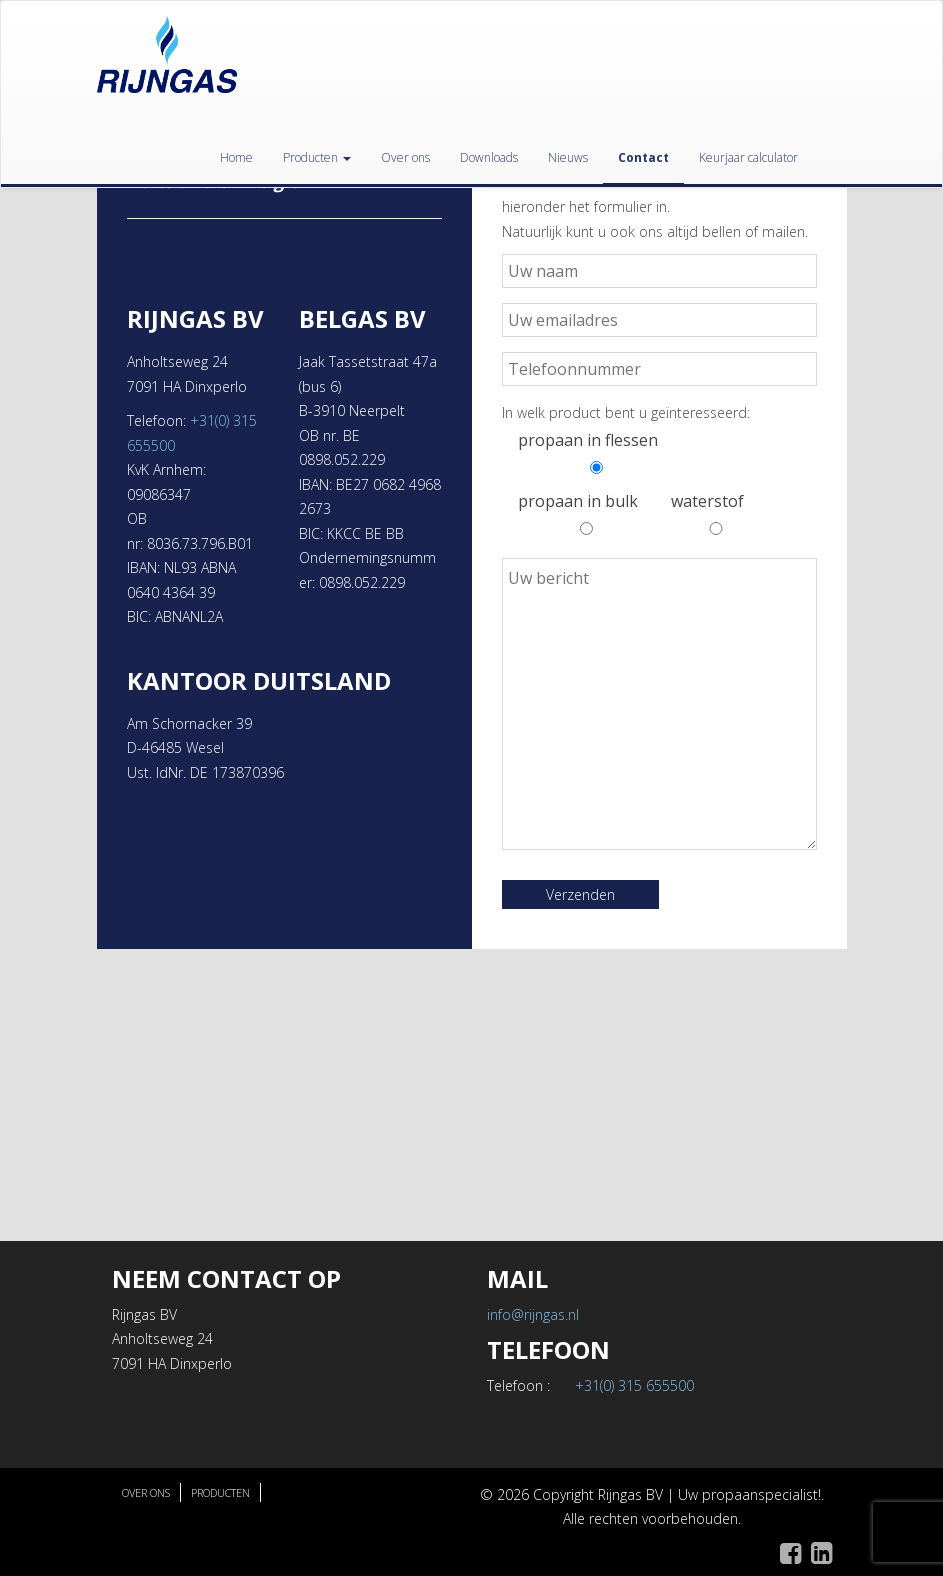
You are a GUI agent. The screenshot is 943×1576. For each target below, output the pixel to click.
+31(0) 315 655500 (634, 1385)
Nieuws (568, 157)
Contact (643, 157)
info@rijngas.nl (533, 1314)
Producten (317, 157)
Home (236, 157)
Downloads (489, 157)
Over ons (405, 157)
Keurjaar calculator (748, 157)
